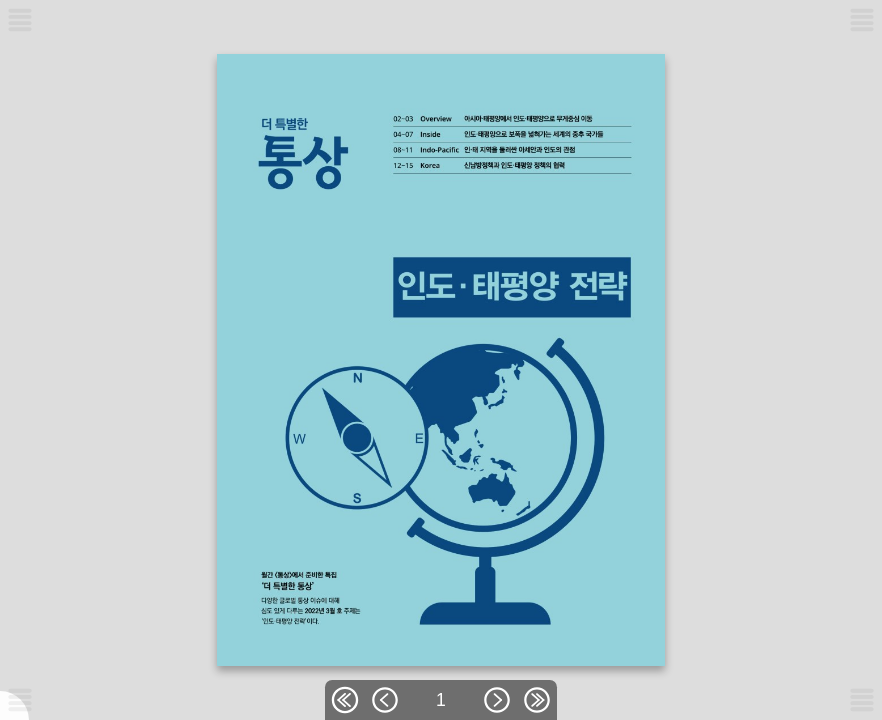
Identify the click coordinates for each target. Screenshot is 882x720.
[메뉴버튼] (20, 700)
